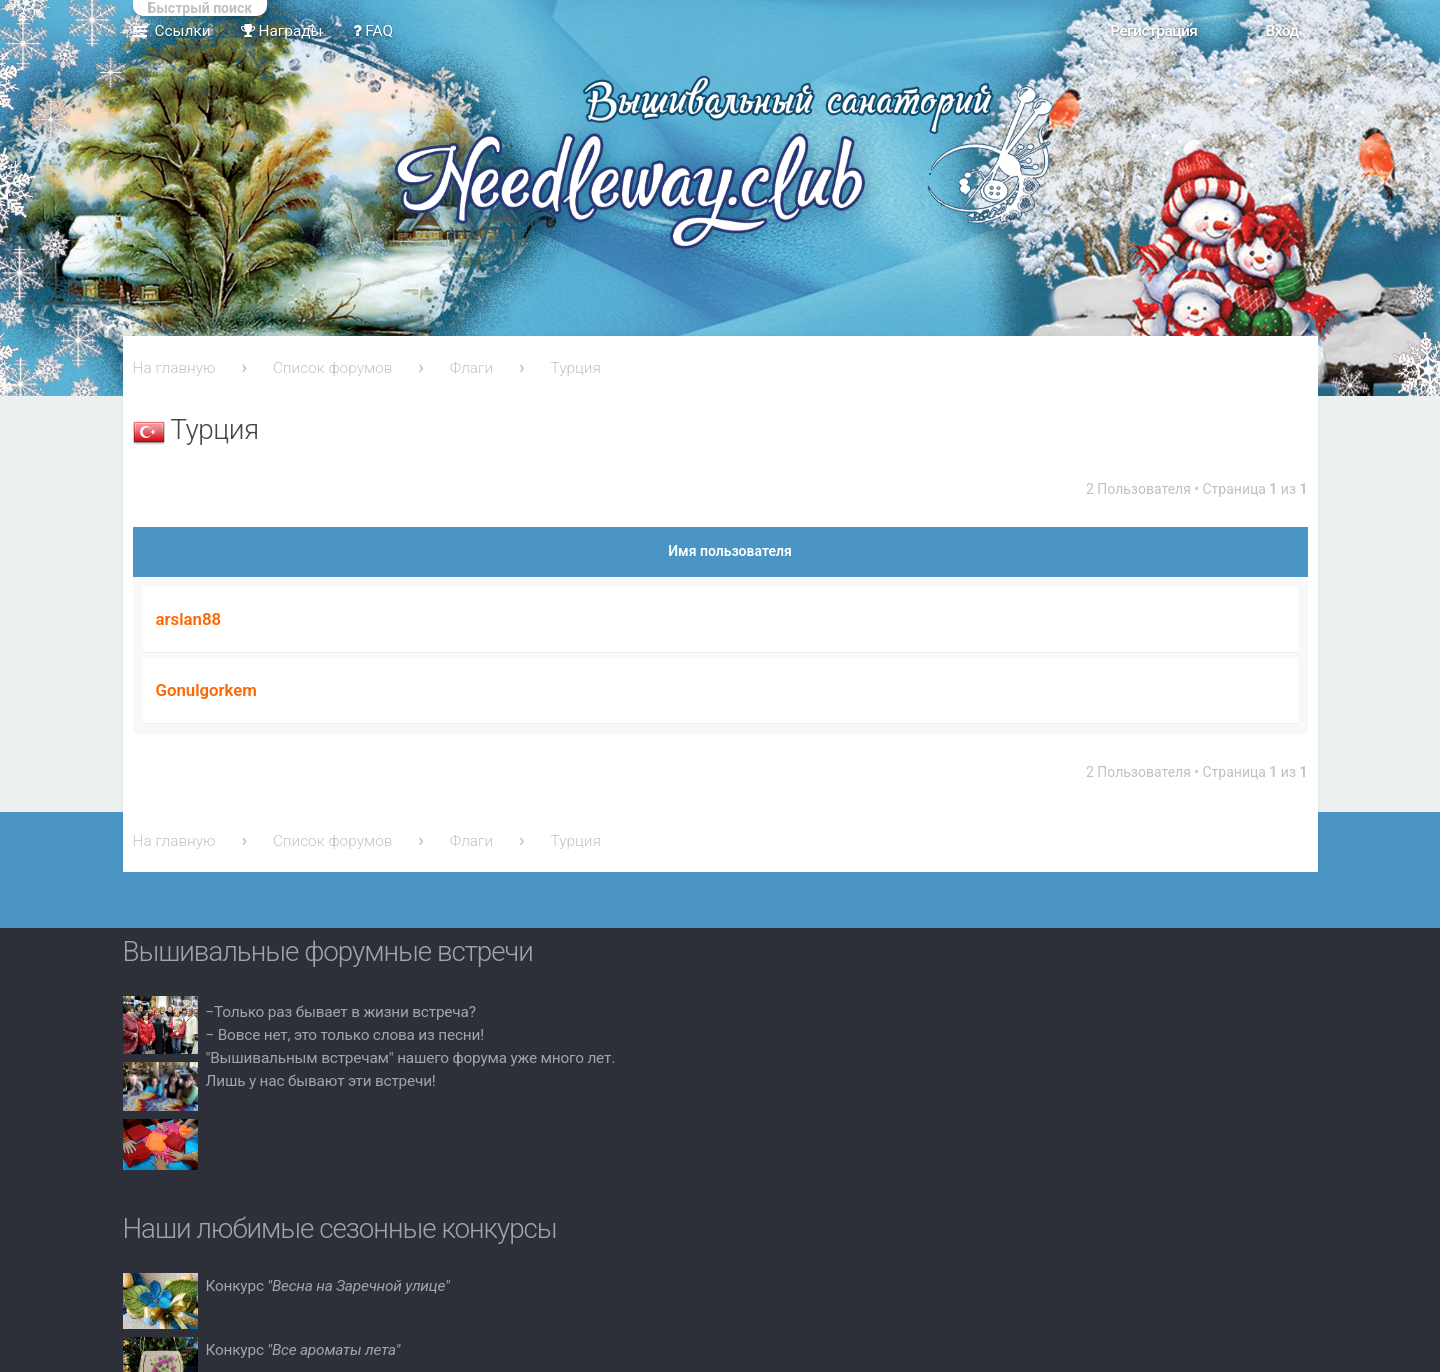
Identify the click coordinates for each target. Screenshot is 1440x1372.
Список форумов (333, 368)
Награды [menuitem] (282, 31)
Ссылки (183, 31)
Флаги (471, 368)
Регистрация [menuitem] (1153, 31)
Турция (576, 368)
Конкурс (328, 1286)
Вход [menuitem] (1281, 31)
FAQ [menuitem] (373, 31)
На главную (174, 368)
